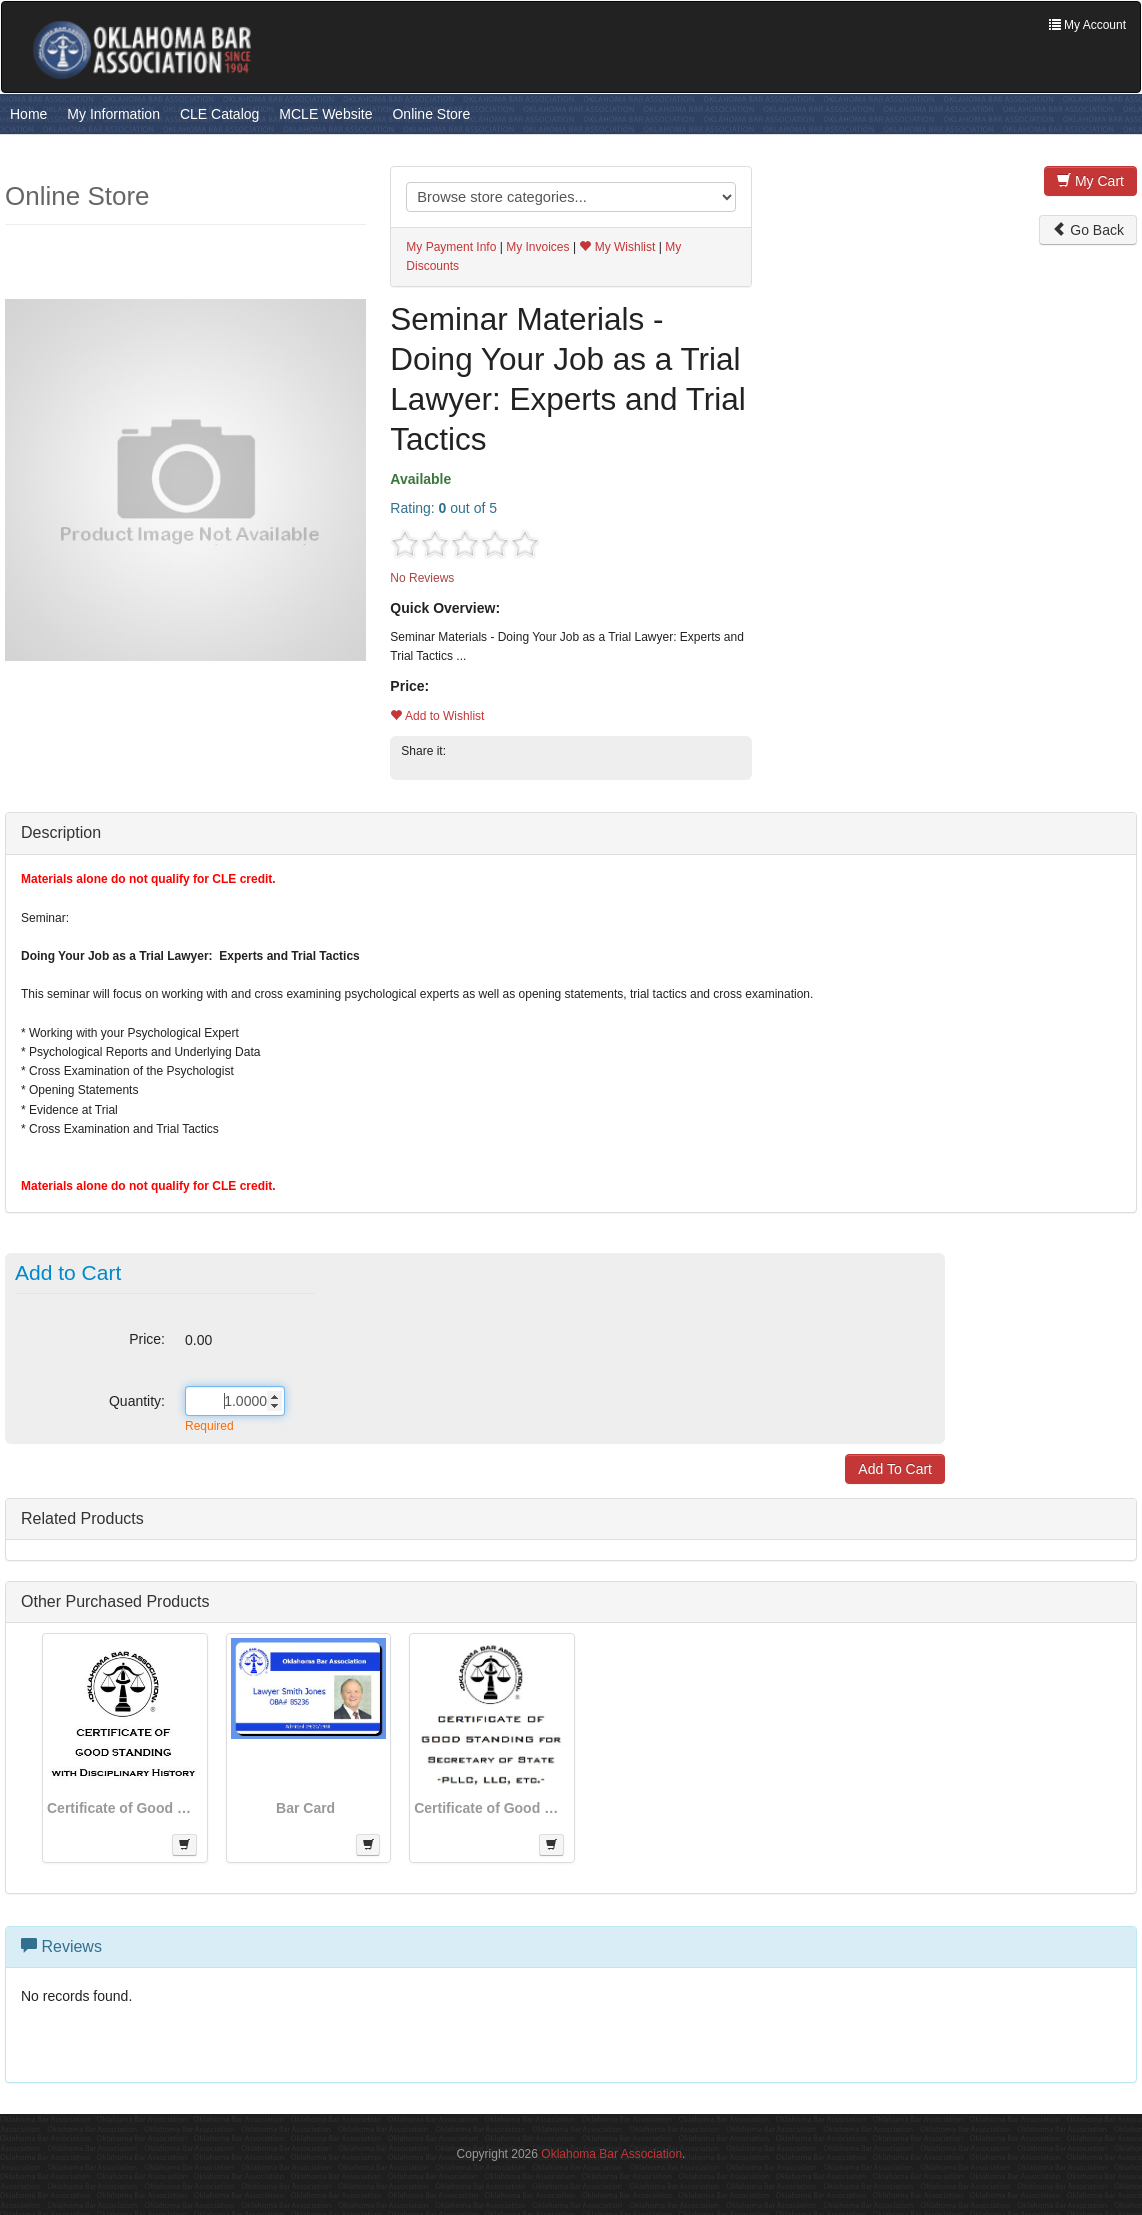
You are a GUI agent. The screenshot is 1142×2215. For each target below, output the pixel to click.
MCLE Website (325, 114)
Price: (147, 1339)
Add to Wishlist (437, 716)
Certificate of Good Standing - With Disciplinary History (122, 1808)
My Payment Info (451, 247)
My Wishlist (617, 247)
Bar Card (305, 1808)
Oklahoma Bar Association (611, 2154)
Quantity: (137, 1401)
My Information (113, 114)
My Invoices (537, 247)
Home (28, 114)
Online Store (431, 114)
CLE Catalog (219, 114)
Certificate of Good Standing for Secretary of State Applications (489, 1808)
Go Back (1088, 230)
